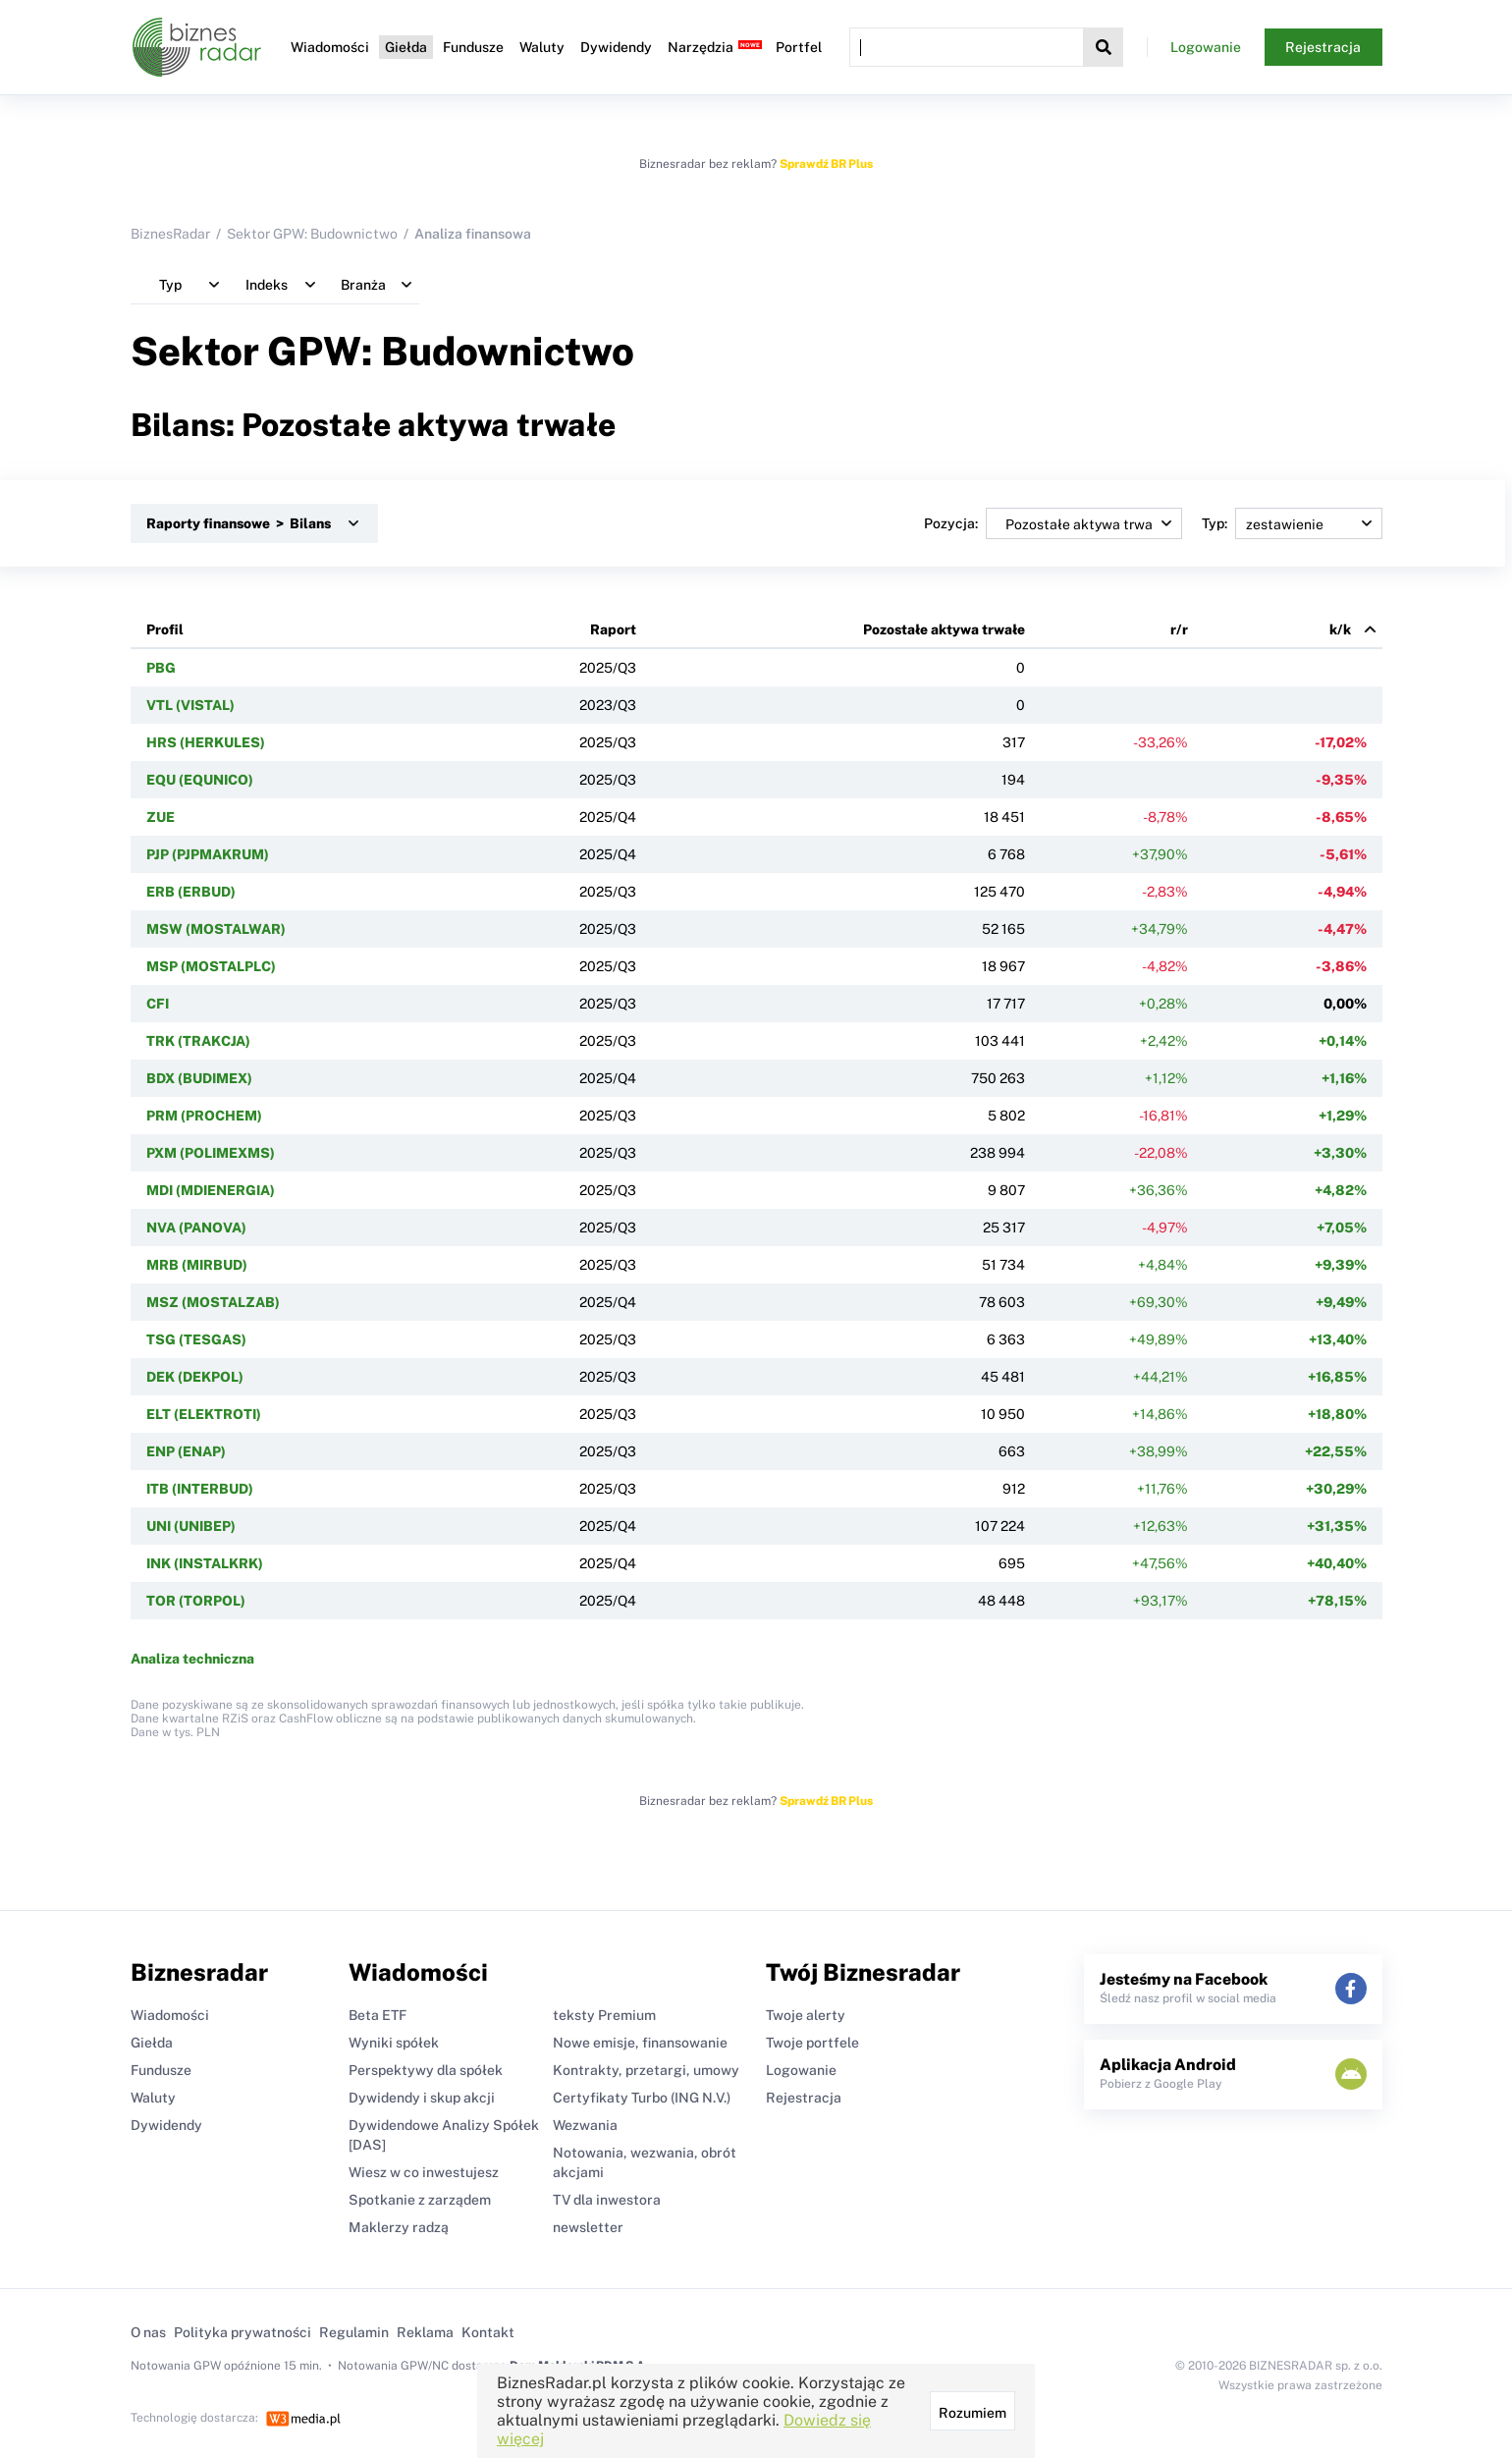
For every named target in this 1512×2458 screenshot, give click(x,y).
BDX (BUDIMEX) (199, 1078)
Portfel (799, 47)
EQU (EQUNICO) (199, 780)
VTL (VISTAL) (190, 705)
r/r (1179, 629)
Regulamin (354, 2332)
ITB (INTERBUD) (199, 1489)
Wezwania (585, 2125)
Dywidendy (616, 47)
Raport (613, 629)
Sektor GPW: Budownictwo (312, 234)
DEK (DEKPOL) (194, 1377)
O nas (148, 2332)
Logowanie (1205, 47)
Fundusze (473, 47)
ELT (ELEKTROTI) (203, 1414)
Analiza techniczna (192, 1658)
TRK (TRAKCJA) (198, 1041)
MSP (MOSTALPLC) (211, 966)
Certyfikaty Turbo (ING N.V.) (641, 2097)
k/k (1340, 629)
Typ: (1292, 523)
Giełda (406, 47)
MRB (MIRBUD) (196, 1265)
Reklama (425, 2332)
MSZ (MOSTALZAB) (213, 1302)
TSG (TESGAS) (196, 1339)
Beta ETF (377, 2015)
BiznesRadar (170, 234)
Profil (165, 629)
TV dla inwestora (607, 2200)
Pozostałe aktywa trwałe (944, 629)
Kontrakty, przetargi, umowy (646, 2070)
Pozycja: (1053, 523)
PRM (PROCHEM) (204, 1115)
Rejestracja (1323, 47)
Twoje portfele (812, 2042)
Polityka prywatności (242, 2332)
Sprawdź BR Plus (826, 164)
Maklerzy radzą (399, 2227)
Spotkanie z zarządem (420, 2200)
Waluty (542, 47)
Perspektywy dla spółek (426, 2070)
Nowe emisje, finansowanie (640, 2042)
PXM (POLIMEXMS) (210, 1153)
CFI (157, 1003)
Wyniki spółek (394, 2042)
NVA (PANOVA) (196, 1227)
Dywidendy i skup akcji (422, 2097)
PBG (161, 668)
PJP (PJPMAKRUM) (207, 854)
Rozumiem (972, 2413)
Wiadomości (330, 47)
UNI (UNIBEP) (191, 1526)
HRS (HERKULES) (205, 742)
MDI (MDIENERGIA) (210, 1190)
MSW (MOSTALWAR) (216, 929)
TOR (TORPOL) (195, 1601)
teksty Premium (604, 2015)
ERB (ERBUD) (191, 892)
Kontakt (487, 2332)
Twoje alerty (805, 2015)
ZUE (160, 817)
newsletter (588, 2227)
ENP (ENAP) (186, 1451)
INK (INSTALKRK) (204, 1563)
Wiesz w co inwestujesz (424, 2172)
